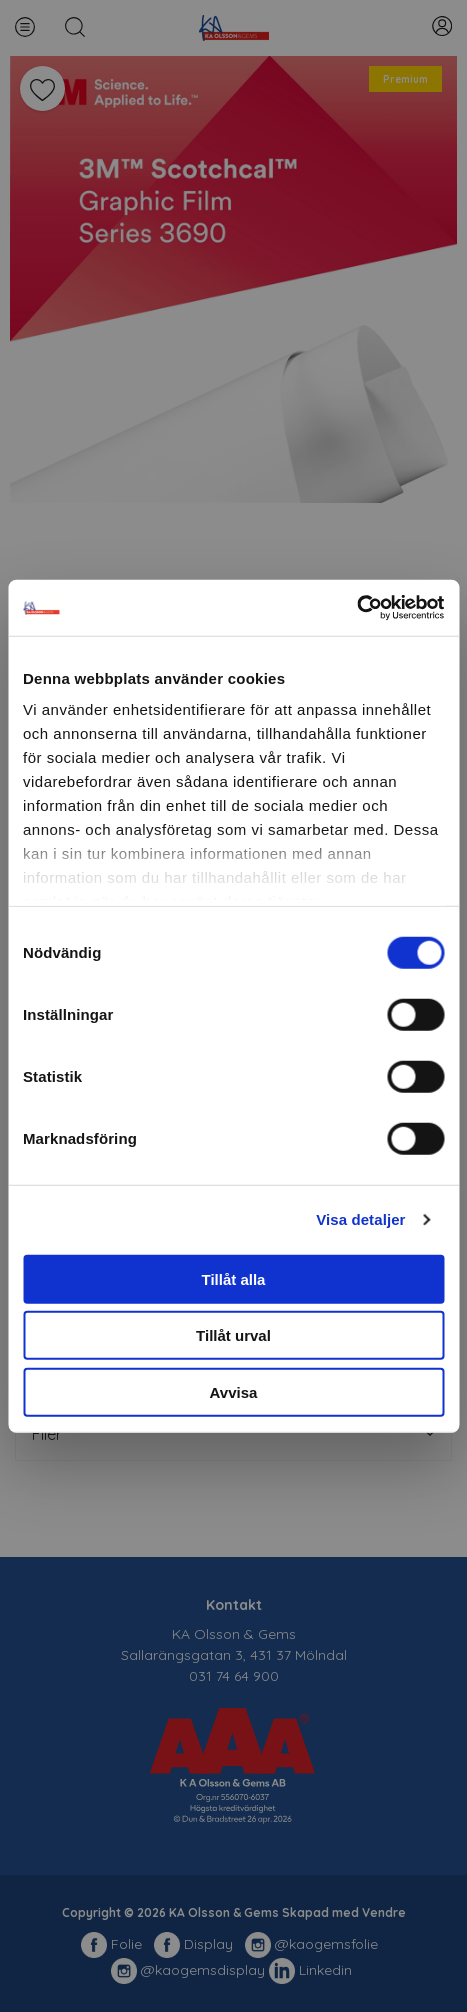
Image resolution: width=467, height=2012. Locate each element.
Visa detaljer (360, 1219)
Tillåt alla (234, 1278)
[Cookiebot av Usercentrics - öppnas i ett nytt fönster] (356, 608)
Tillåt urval (233, 1335)
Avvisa (234, 1391)
